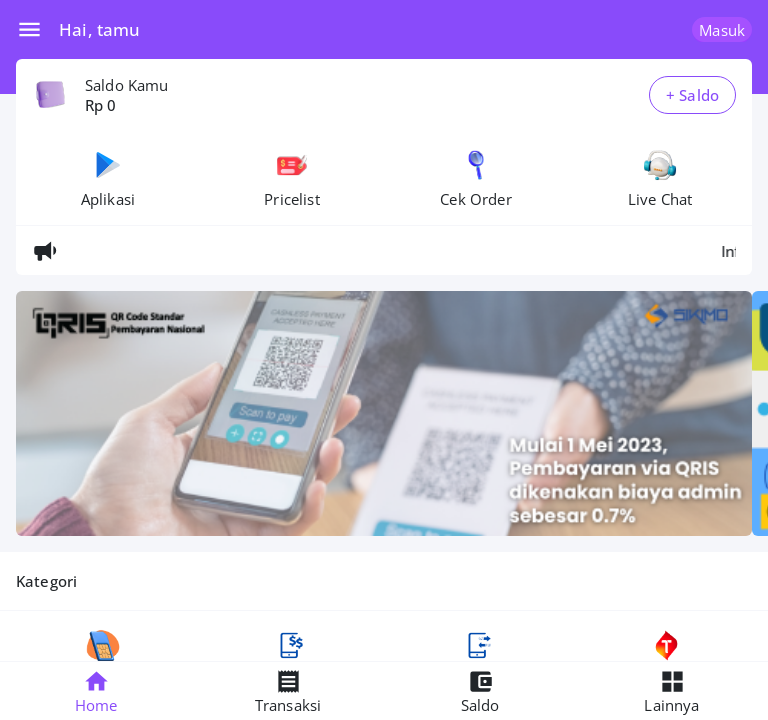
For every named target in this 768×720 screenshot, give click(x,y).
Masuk (722, 30)
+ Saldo (692, 95)
